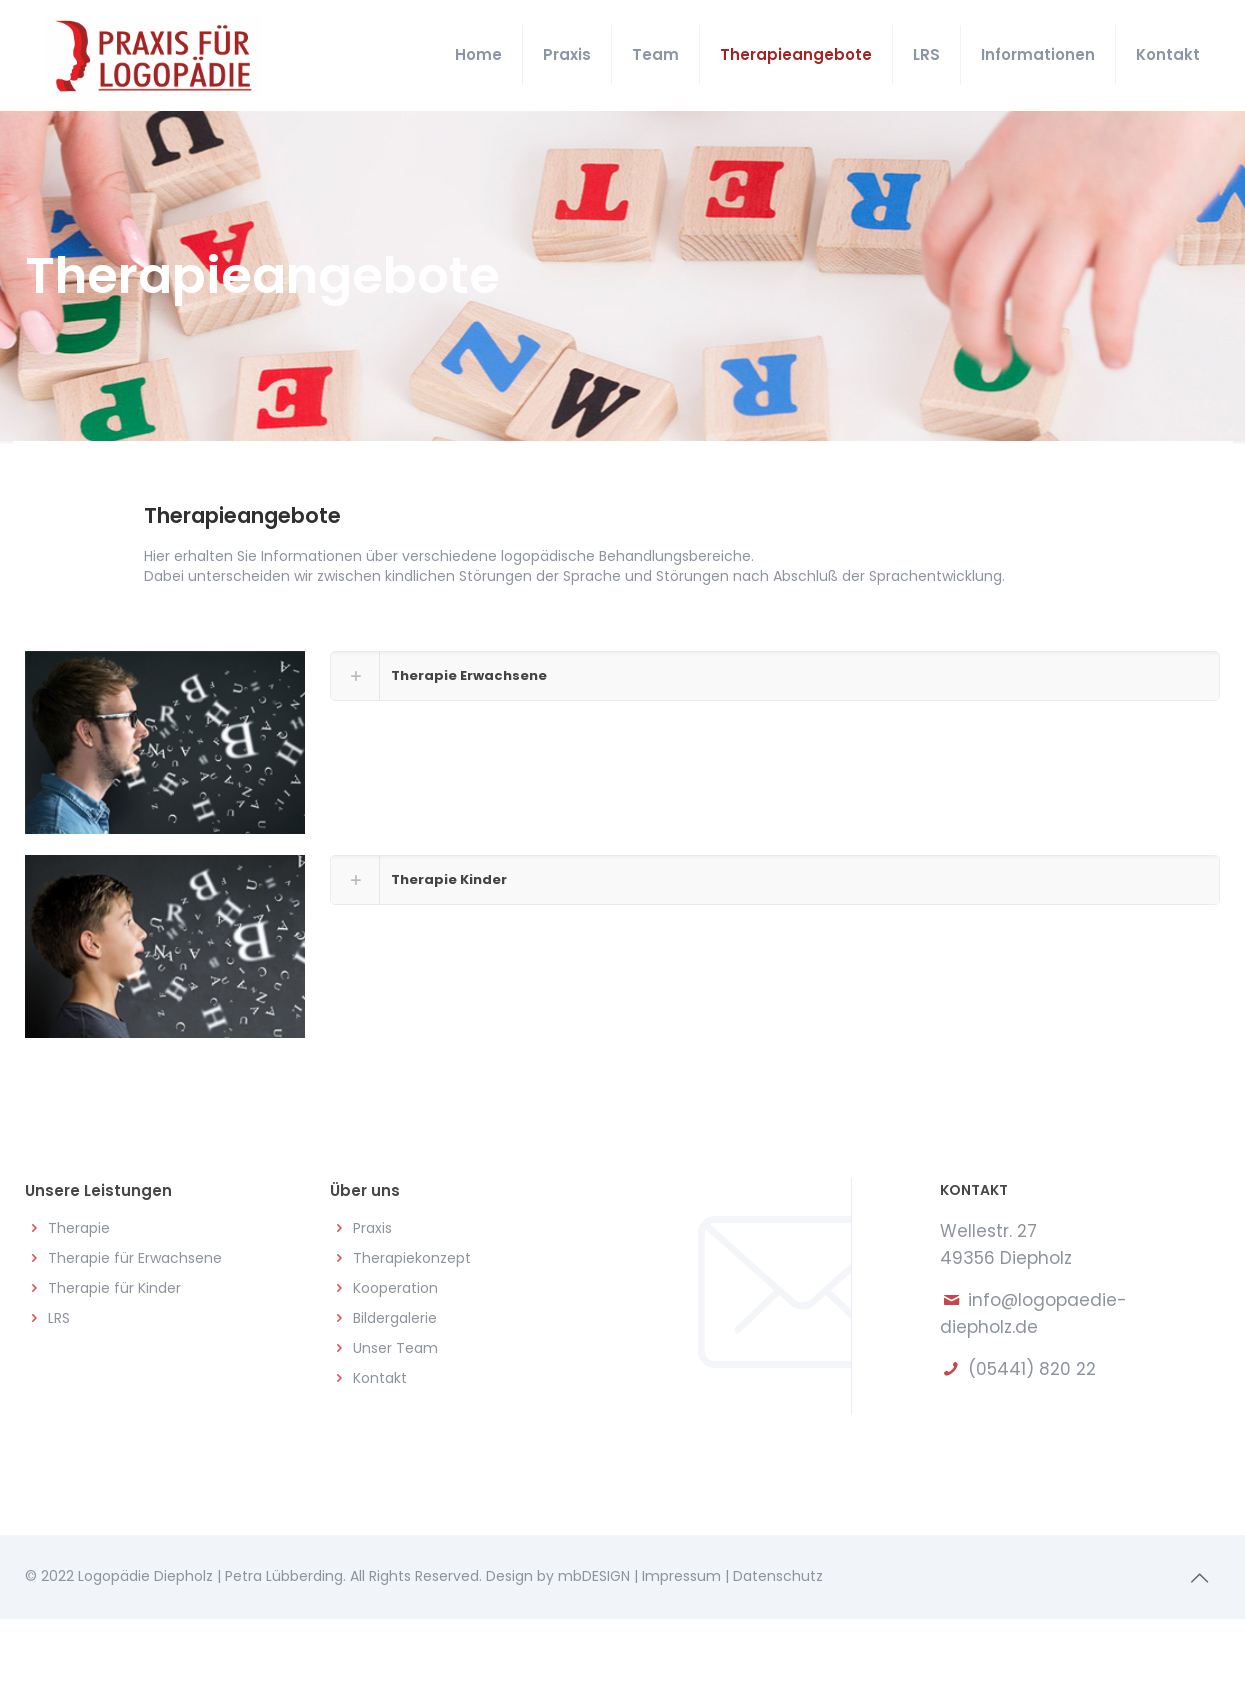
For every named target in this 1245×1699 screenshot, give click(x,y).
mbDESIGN (594, 1576)
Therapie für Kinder (114, 1288)
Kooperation (395, 1288)
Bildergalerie (395, 1318)
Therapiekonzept (412, 1258)
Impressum (681, 1576)
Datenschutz (778, 1576)
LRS (59, 1318)
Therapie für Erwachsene (135, 1258)
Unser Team (395, 1348)
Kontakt (380, 1378)
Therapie (79, 1228)
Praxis (372, 1228)
